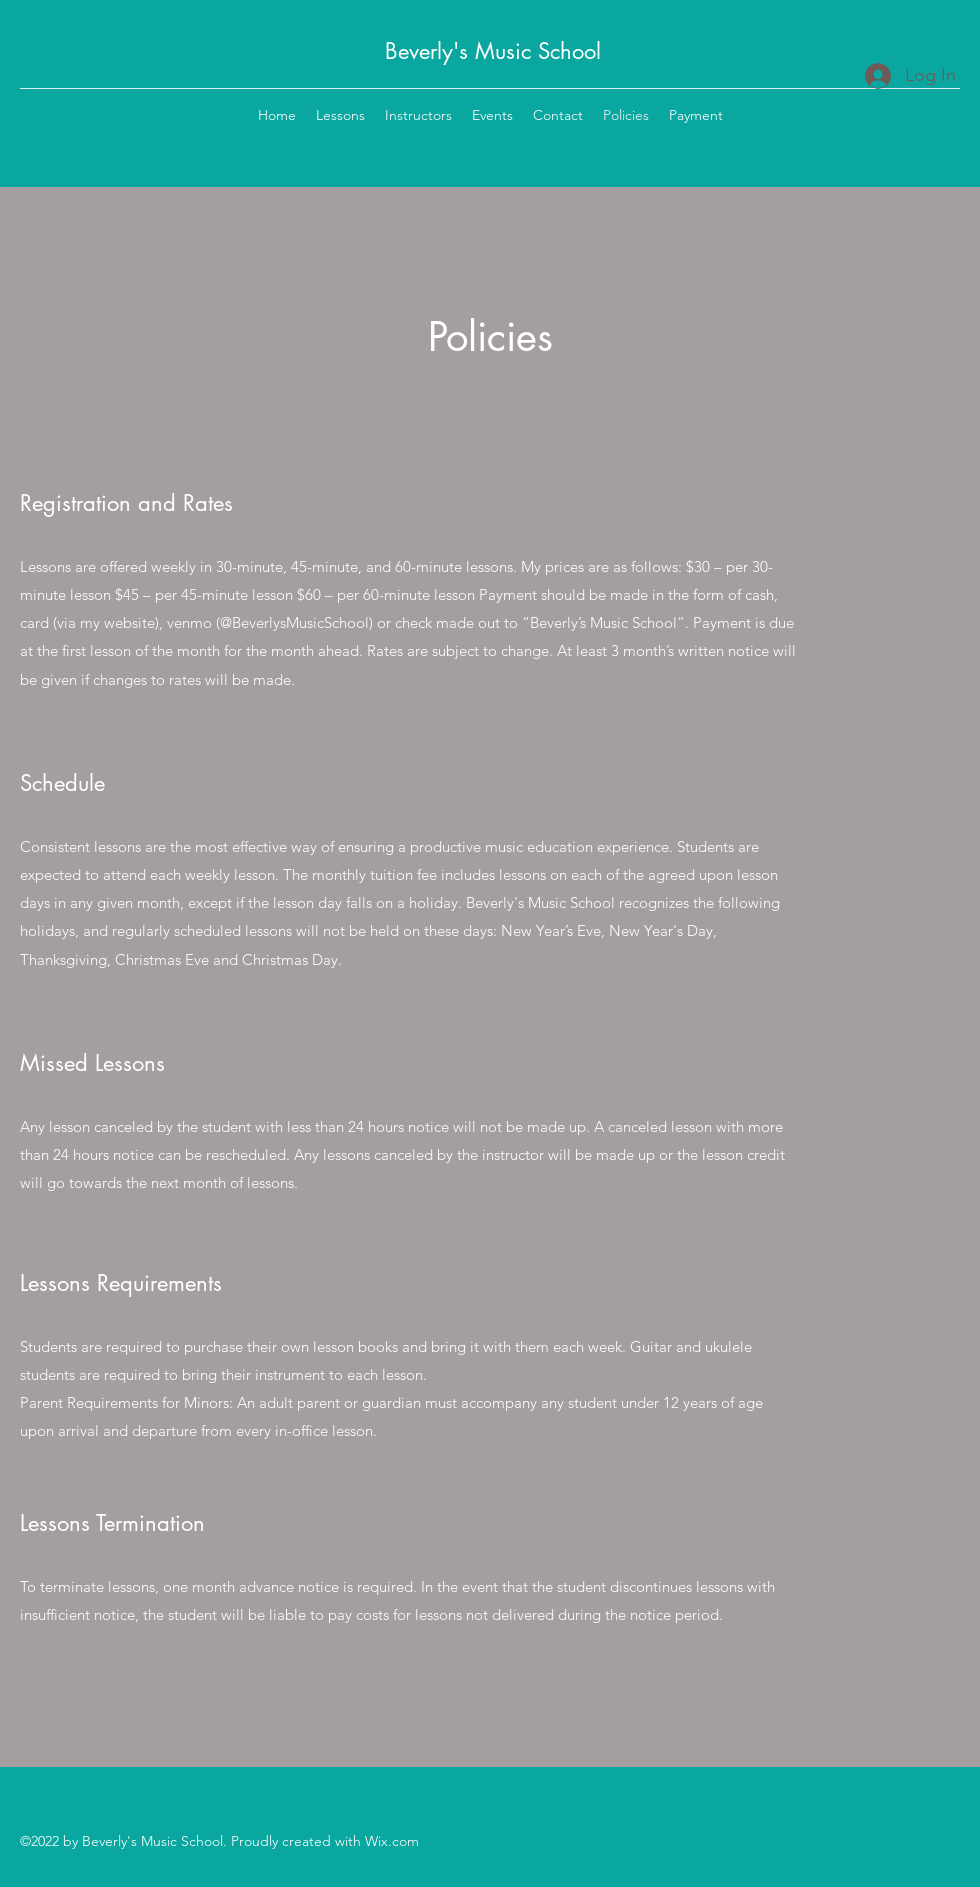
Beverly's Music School (493, 51)
